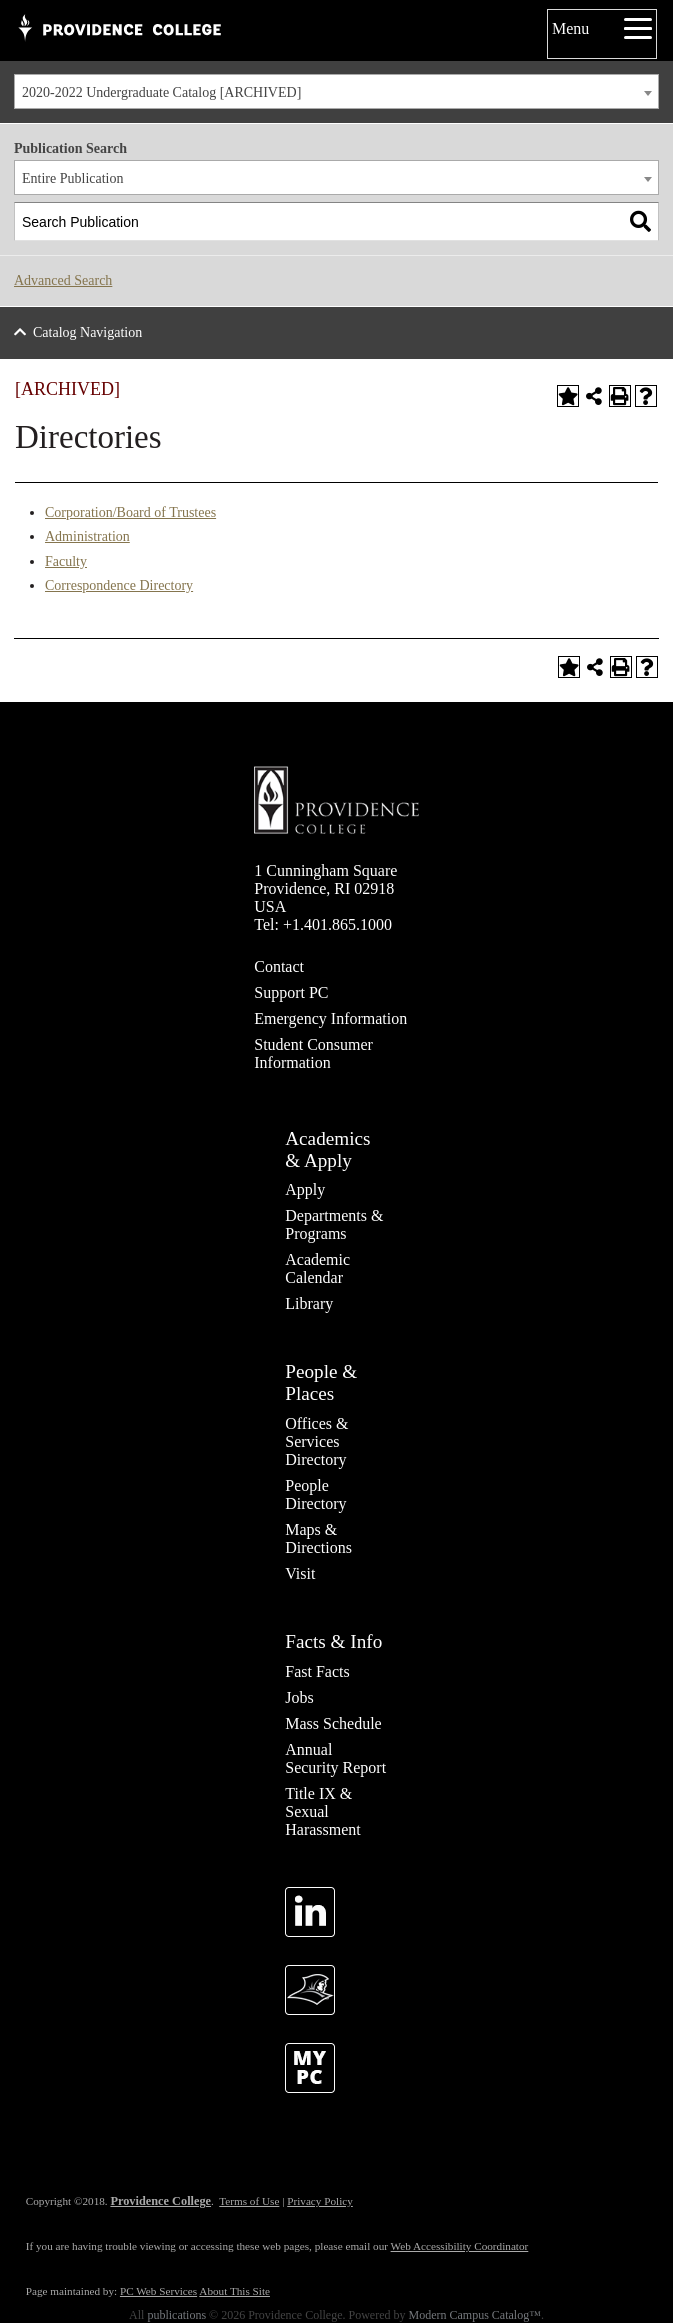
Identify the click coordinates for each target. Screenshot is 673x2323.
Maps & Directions (318, 1538)
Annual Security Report (335, 1758)
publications (176, 2315)
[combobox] (336, 91)
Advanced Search (63, 280)
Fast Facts (317, 1671)
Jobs (299, 1697)
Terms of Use (249, 2201)
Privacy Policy (320, 2201)
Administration (87, 536)
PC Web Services (158, 2291)
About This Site (234, 2291)
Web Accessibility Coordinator (460, 2246)
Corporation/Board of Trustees (130, 512)
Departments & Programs (334, 1224)
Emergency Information (330, 1018)
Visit (300, 1573)
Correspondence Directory (119, 585)
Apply (305, 1189)
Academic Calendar (317, 1268)
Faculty (66, 561)
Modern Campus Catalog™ (475, 2315)
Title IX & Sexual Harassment (323, 1811)
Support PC (291, 992)
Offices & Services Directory (316, 1441)
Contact (279, 966)
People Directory (315, 1494)
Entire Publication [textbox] (72, 178)
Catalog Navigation (87, 332)
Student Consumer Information (313, 1053)
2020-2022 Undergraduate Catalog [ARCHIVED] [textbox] (161, 92)
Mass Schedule (333, 1723)
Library (309, 1303)
